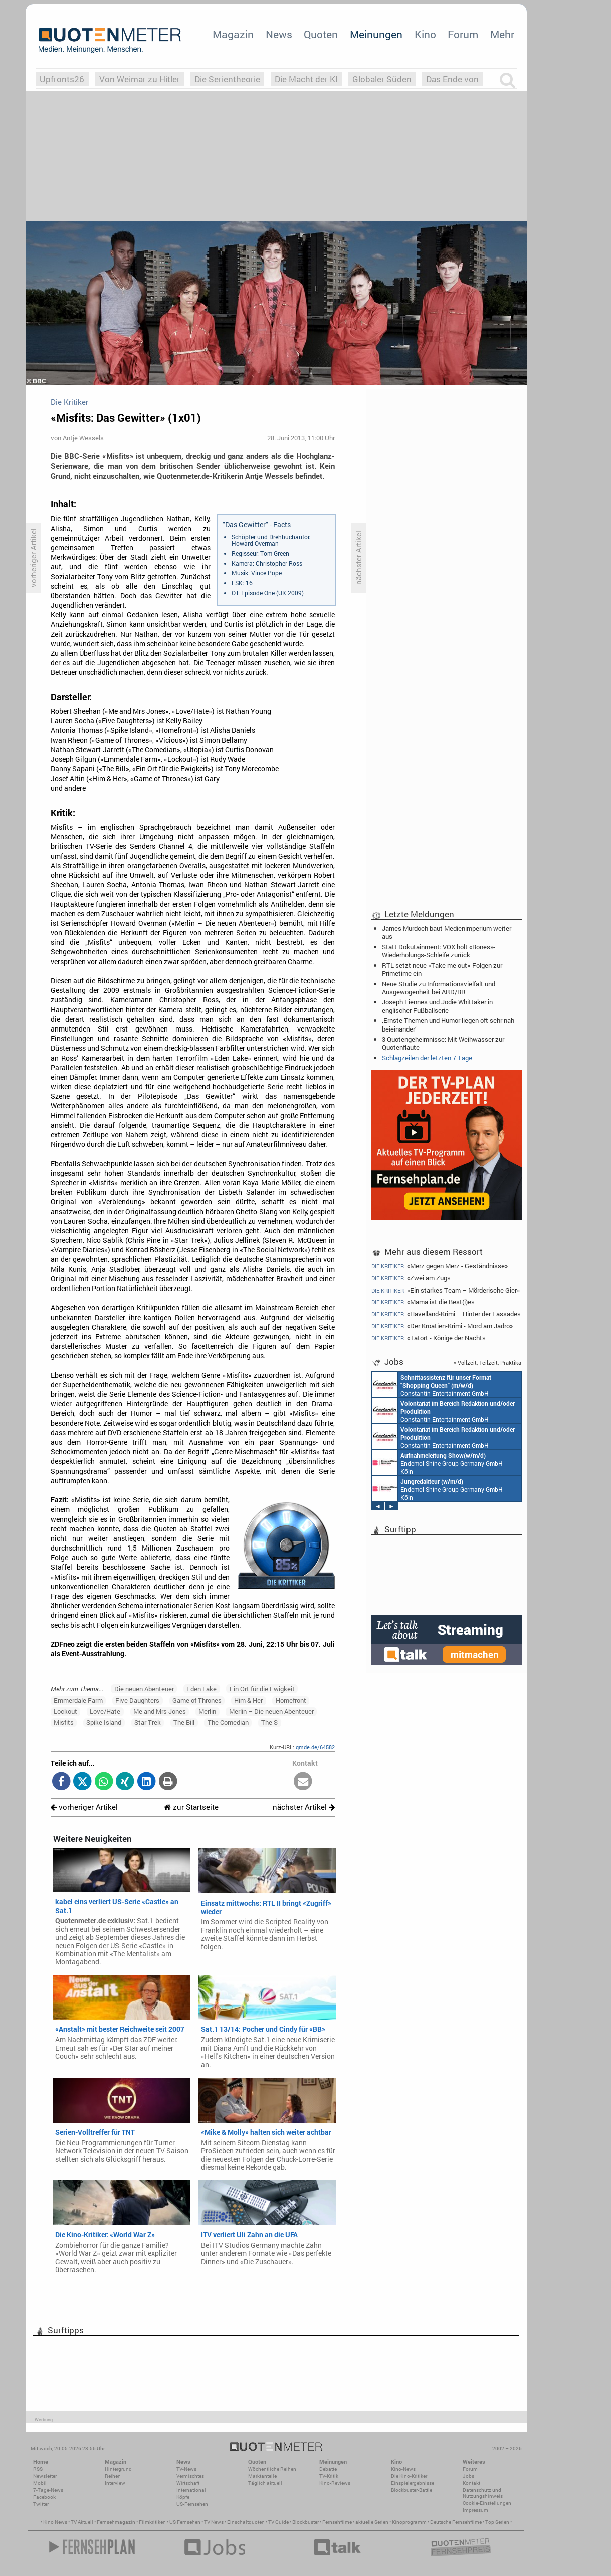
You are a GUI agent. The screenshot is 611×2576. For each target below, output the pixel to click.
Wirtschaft (187, 2483)
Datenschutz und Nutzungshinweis (483, 2493)
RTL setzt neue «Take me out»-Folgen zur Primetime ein (442, 969)
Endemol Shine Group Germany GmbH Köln (437, 1462)
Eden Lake (201, 1689)
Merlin (207, 1711)
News (279, 34)
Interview (115, 2483)
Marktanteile (262, 2476)
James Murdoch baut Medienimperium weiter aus (446, 932)
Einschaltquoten (246, 2522)
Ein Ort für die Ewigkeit (262, 1689)
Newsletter (45, 2476)
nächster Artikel (304, 1807)
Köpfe (182, 2497)
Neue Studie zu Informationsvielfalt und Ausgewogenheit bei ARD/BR (438, 987)
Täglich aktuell (265, 2483)
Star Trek (147, 1722)
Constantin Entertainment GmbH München (431, 1384)
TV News (214, 2522)
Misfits (64, 1722)
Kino (425, 34)
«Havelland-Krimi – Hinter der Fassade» (445, 1314)
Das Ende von (452, 79)
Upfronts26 (62, 79)
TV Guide (278, 2522)
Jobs (468, 2476)
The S (269, 1722)
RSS (38, 2469)
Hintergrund (118, 2469)
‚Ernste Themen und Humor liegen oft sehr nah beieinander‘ (448, 1024)
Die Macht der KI (306, 79)
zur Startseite (191, 1807)
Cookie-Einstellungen (487, 2503)
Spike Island (103, 1722)
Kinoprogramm (409, 2522)
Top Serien (497, 2522)
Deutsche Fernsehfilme (456, 2522)
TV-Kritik (328, 2476)
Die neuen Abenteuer (144, 1689)
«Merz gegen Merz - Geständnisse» (439, 1265)
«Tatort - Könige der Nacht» (428, 1338)
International (191, 2490)
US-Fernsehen (192, 2504)
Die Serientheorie (227, 79)
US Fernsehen (184, 2522)
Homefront (291, 1700)
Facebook (44, 2497)
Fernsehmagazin (116, 2522)
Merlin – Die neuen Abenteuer (271, 1711)
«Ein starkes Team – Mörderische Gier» (445, 1290)
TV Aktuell (82, 2522)
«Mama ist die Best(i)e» (422, 1302)
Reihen (113, 2476)
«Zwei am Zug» (410, 1278)
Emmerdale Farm (78, 1700)
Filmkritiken (152, 2522)
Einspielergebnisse (412, 2483)
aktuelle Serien (371, 2522)
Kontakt (471, 2483)
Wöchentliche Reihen (272, 2469)
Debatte (328, 2469)
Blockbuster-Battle (411, 2490)
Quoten (321, 34)
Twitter (41, 2504)
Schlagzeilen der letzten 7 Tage (427, 1057)
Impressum (475, 2510)
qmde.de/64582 (315, 1747)
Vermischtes (190, 2476)
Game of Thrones (197, 1700)
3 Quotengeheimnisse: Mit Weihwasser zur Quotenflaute (443, 1043)
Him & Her (248, 1700)
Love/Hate (105, 1711)
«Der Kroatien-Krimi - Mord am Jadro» (442, 1326)
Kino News (55, 2522)
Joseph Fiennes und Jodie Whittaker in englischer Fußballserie (437, 1005)
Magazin (233, 34)
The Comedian (228, 1722)
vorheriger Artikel (84, 1807)
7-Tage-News (48, 2490)
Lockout (65, 1711)
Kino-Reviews (334, 2483)
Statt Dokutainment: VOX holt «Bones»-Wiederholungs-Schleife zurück (438, 950)
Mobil (40, 2483)
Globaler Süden (382, 79)
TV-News (186, 2469)
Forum (463, 34)
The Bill (183, 1722)
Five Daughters (137, 1700)
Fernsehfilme (337, 2522)
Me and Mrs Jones (159, 1711)
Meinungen (376, 34)
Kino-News (403, 2469)
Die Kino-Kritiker (409, 2476)
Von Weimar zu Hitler (139, 79)
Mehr (502, 34)
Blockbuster (305, 2522)
